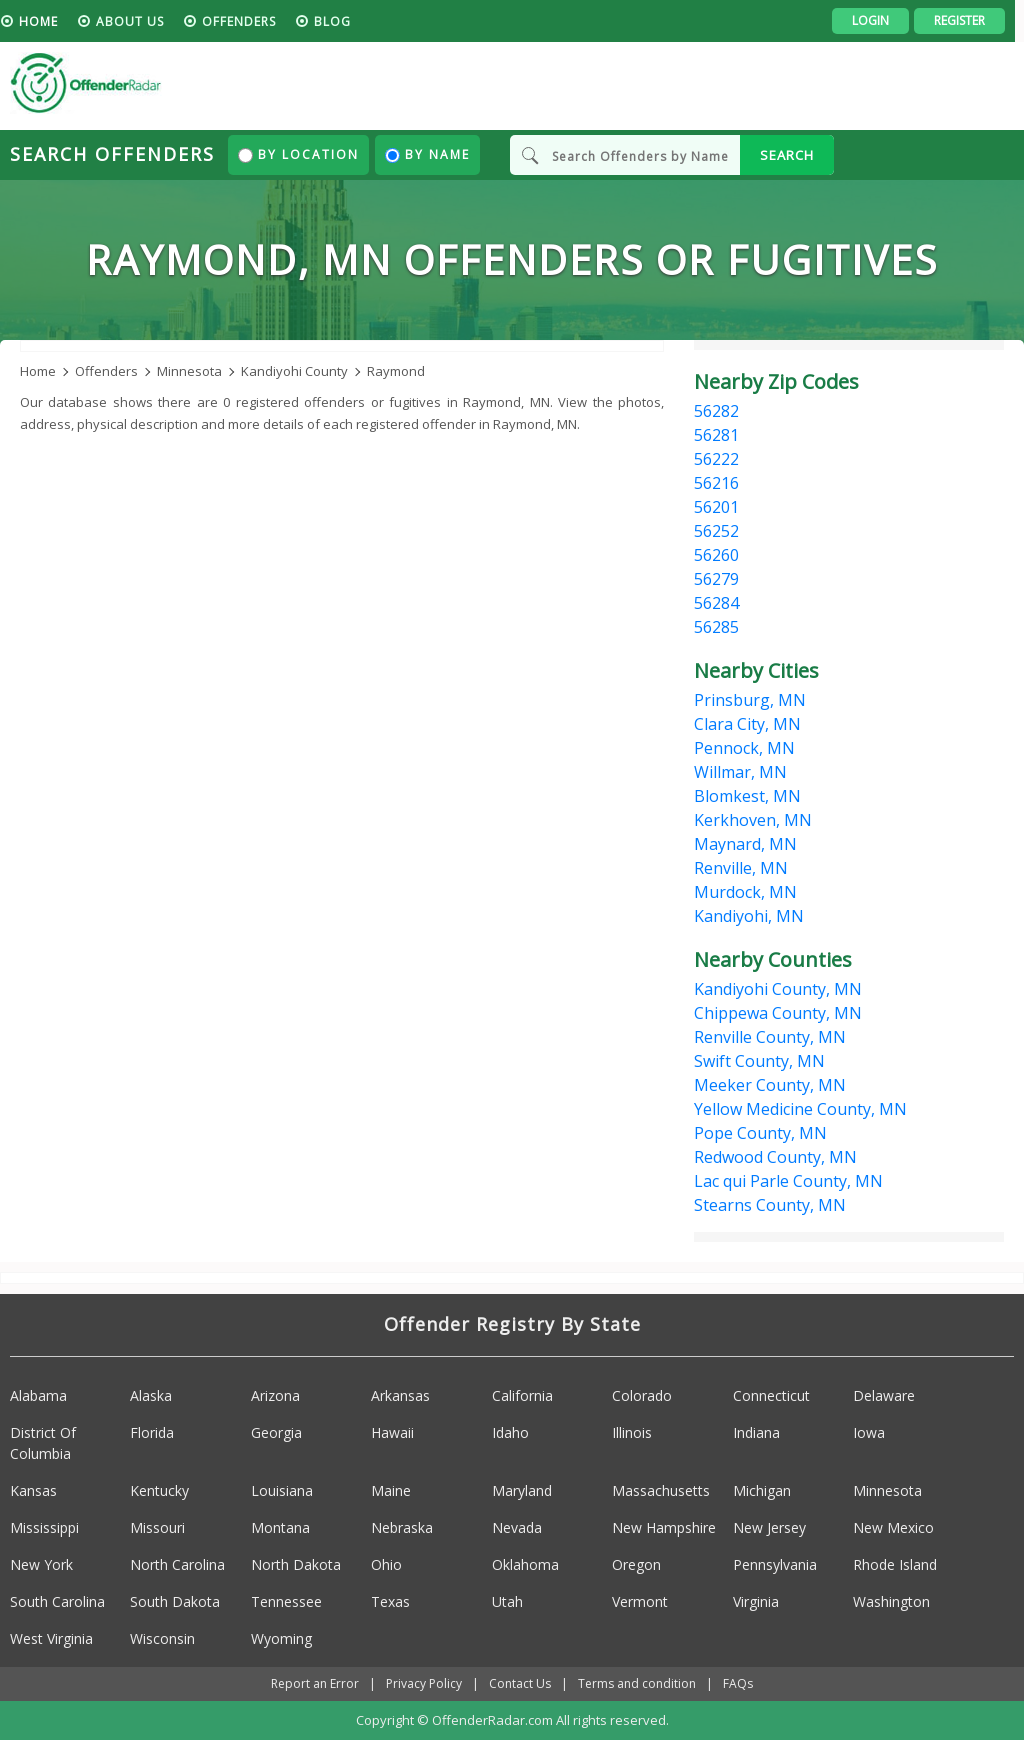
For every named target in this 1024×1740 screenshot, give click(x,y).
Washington (891, 1601)
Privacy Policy (424, 1683)
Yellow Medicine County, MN (800, 1109)
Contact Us (520, 1683)
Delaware (884, 1395)
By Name (427, 154)
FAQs (738, 1683)
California (522, 1395)
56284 (716, 603)
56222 (716, 459)
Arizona (275, 1395)
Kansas (33, 1490)
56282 (716, 411)
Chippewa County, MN (778, 1013)
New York (41, 1564)
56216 (716, 483)
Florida (152, 1432)
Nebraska (402, 1527)
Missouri (157, 1527)
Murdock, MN (745, 892)
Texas (390, 1601)
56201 (716, 507)
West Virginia (51, 1638)
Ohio (386, 1564)
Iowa (869, 1432)
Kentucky (159, 1490)
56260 (716, 555)
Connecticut (771, 1395)
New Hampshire (664, 1527)
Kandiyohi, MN (749, 916)
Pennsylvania (775, 1564)
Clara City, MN (747, 724)
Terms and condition (637, 1683)
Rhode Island (895, 1564)
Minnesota (887, 1490)
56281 (716, 435)
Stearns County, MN (770, 1205)
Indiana (756, 1432)
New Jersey (769, 1527)
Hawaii (392, 1432)
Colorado (642, 1395)
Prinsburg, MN (750, 700)
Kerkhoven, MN (753, 820)
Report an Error (315, 1683)
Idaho (510, 1432)
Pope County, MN (760, 1133)
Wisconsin (162, 1638)
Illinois (632, 1432)
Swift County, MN (759, 1061)
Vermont (640, 1601)
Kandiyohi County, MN (778, 989)
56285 (716, 627)
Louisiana (282, 1490)
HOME (47, 21)
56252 (716, 531)
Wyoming (281, 1638)
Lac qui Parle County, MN (788, 1181)
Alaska (151, 1395)
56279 (716, 579)
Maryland (522, 1490)
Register (968, 20)
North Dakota (296, 1564)
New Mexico (893, 1527)
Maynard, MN (745, 844)
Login (879, 20)
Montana (280, 1527)
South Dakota (175, 1601)
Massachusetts (661, 1490)
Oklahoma (525, 1564)
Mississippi (44, 1527)
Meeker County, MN (770, 1085)
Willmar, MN (740, 772)
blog (341, 21)
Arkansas (400, 1395)
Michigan (762, 1490)
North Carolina (177, 1564)
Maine (391, 1490)
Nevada (517, 1527)
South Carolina (57, 1601)
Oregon (636, 1564)
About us (139, 21)
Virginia (756, 1601)
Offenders (248, 21)
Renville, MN (741, 868)
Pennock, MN (744, 748)
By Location (298, 154)
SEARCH (787, 155)
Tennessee (286, 1601)
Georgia (276, 1432)
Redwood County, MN (775, 1157)
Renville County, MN (770, 1037)
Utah (507, 1601)
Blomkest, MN (747, 796)
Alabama (38, 1395)
